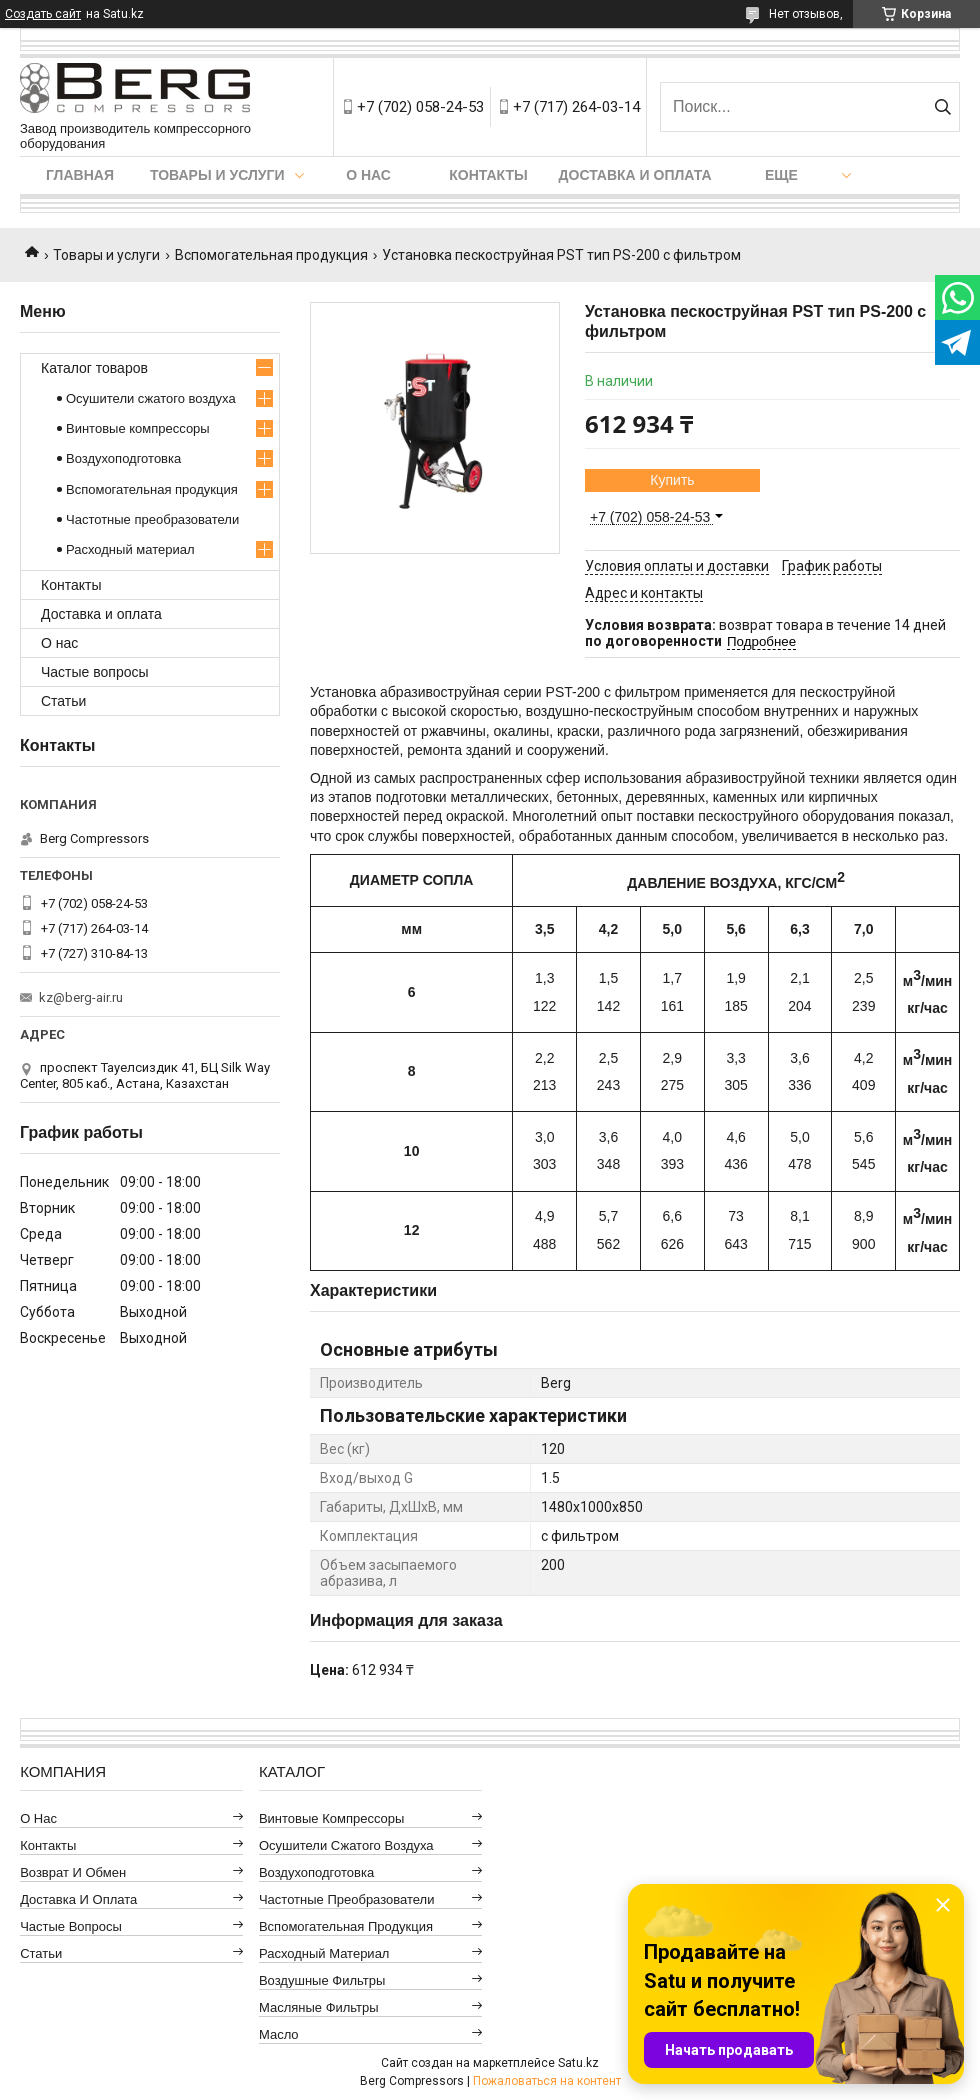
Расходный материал (130, 549)
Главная (80, 175)
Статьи (63, 701)
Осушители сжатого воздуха (151, 398)
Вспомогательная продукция (271, 255)
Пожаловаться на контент (547, 2081)
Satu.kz (578, 2063)
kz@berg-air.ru (81, 997)
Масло (279, 2034)
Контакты (488, 175)
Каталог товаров (94, 368)
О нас (368, 175)
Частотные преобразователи (152, 519)
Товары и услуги (217, 175)
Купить (672, 480)
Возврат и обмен (73, 1872)
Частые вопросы (95, 672)
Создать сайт (43, 14)
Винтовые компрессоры (138, 428)
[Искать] (942, 107)
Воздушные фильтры (322, 1980)
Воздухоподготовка (123, 458)
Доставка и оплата (635, 175)
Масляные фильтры (319, 2007)
